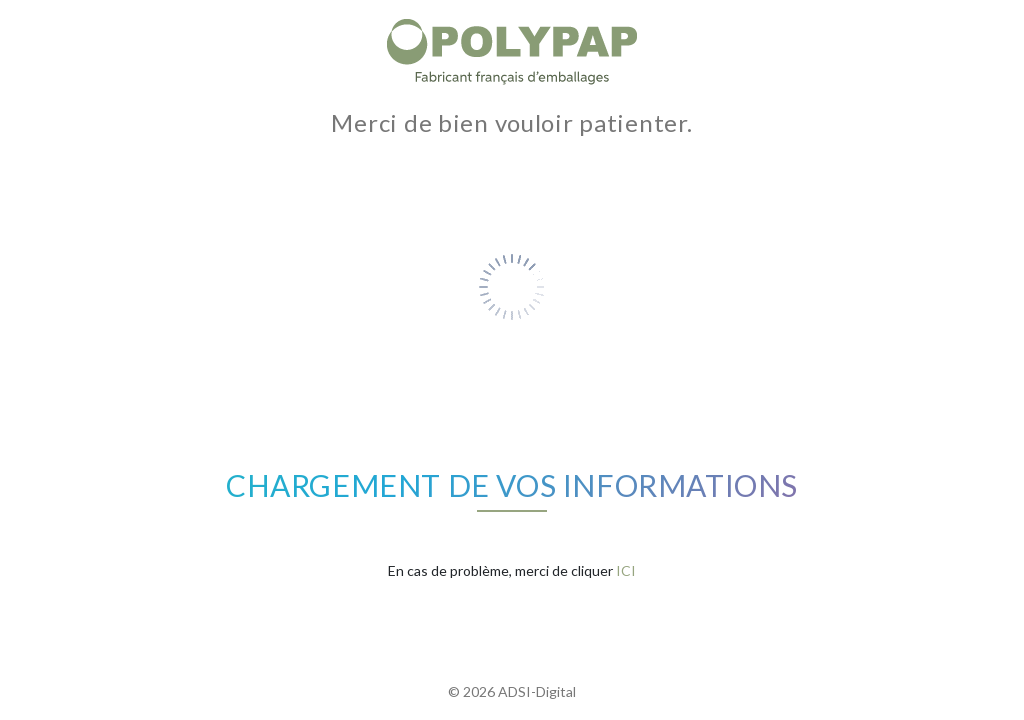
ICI (626, 570)
